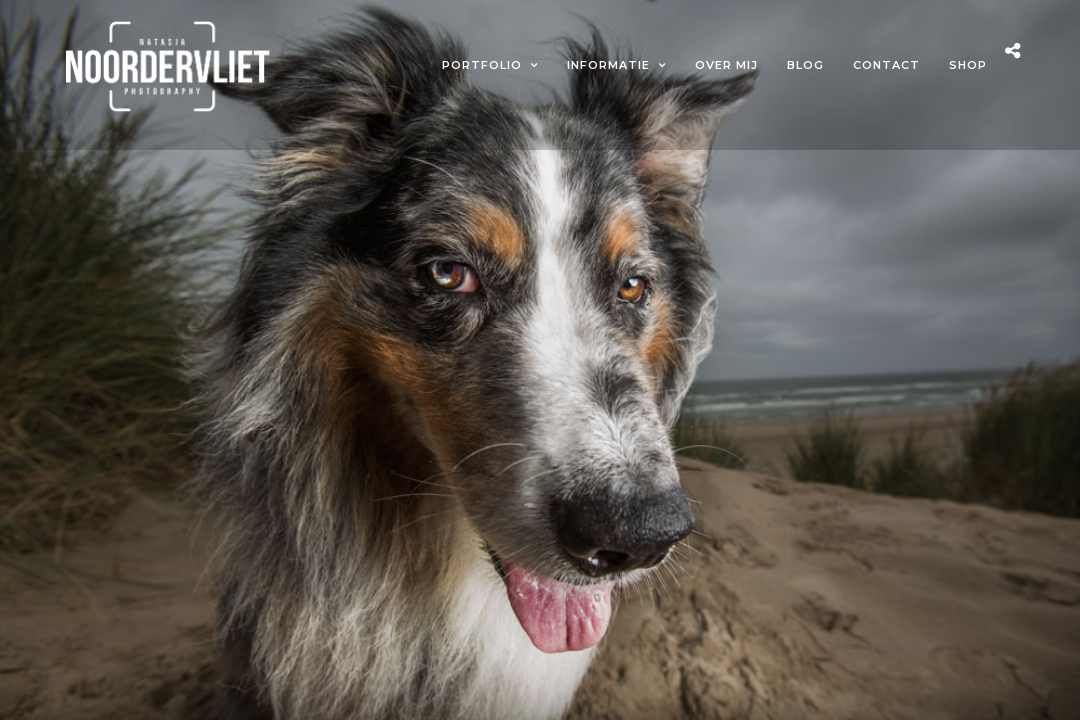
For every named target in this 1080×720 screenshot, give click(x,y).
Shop (968, 65)
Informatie (608, 65)
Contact (886, 65)
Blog (805, 65)
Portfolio (482, 65)
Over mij (726, 65)
